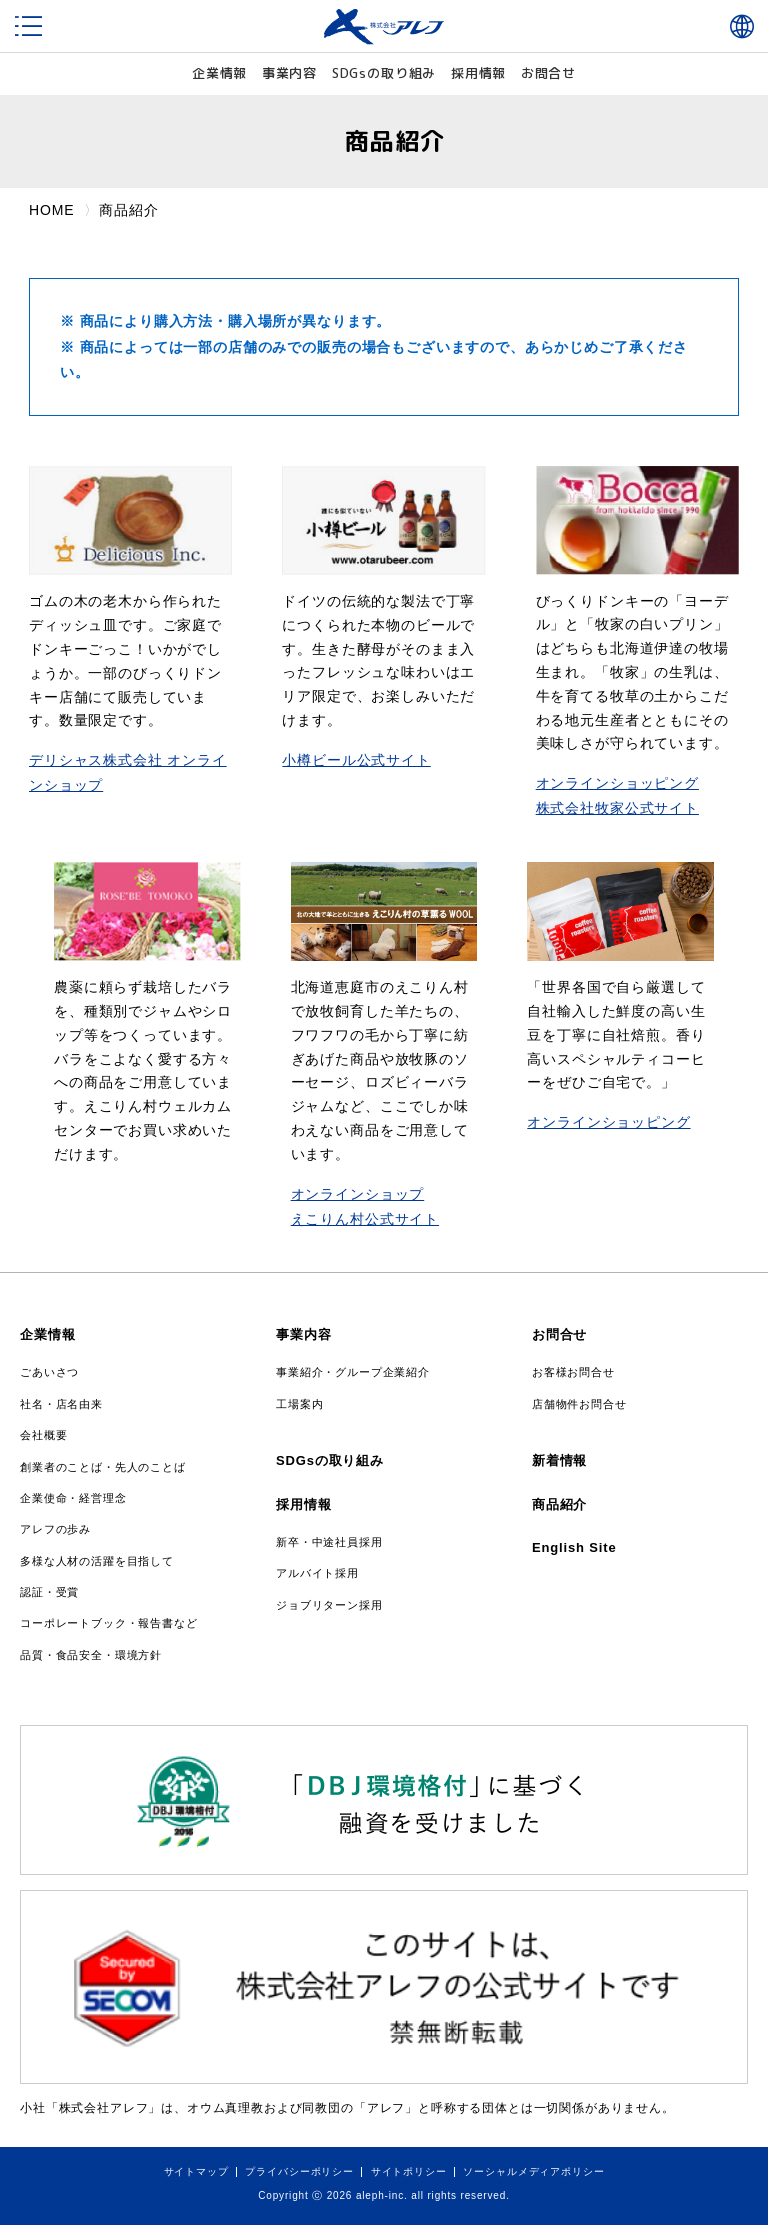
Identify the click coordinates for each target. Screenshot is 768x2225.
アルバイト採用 (317, 1573)
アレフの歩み (55, 1529)
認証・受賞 (49, 1592)
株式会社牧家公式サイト (617, 808)
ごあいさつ (49, 1372)
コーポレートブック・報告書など (109, 1623)
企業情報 (218, 73)
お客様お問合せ (573, 1372)
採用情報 (478, 73)
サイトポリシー (409, 2172)
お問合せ (548, 73)
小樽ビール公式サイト (356, 760)
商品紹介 (559, 1504)
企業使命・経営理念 (73, 1498)
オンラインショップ (358, 1194)
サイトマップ (196, 2172)
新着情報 (559, 1460)
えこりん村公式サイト (365, 1219)
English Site (574, 1547)
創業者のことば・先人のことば (103, 1467)
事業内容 (289, 73)
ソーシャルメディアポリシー (533, 2172)
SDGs (384, 73)
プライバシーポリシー (299, 2172)
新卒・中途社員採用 (329, 1542)
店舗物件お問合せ (579, 1404)
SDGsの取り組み (330, 1460)
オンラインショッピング (617, 783)
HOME (51, 210)
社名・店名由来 (61, 1404)
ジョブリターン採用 (329, 1605)
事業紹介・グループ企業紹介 (353, 1372)
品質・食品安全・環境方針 (91, 1655)
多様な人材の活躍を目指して (97, 1561)
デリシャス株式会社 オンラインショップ (128, 772)
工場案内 (299, 1404)
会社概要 (43, 1435)
